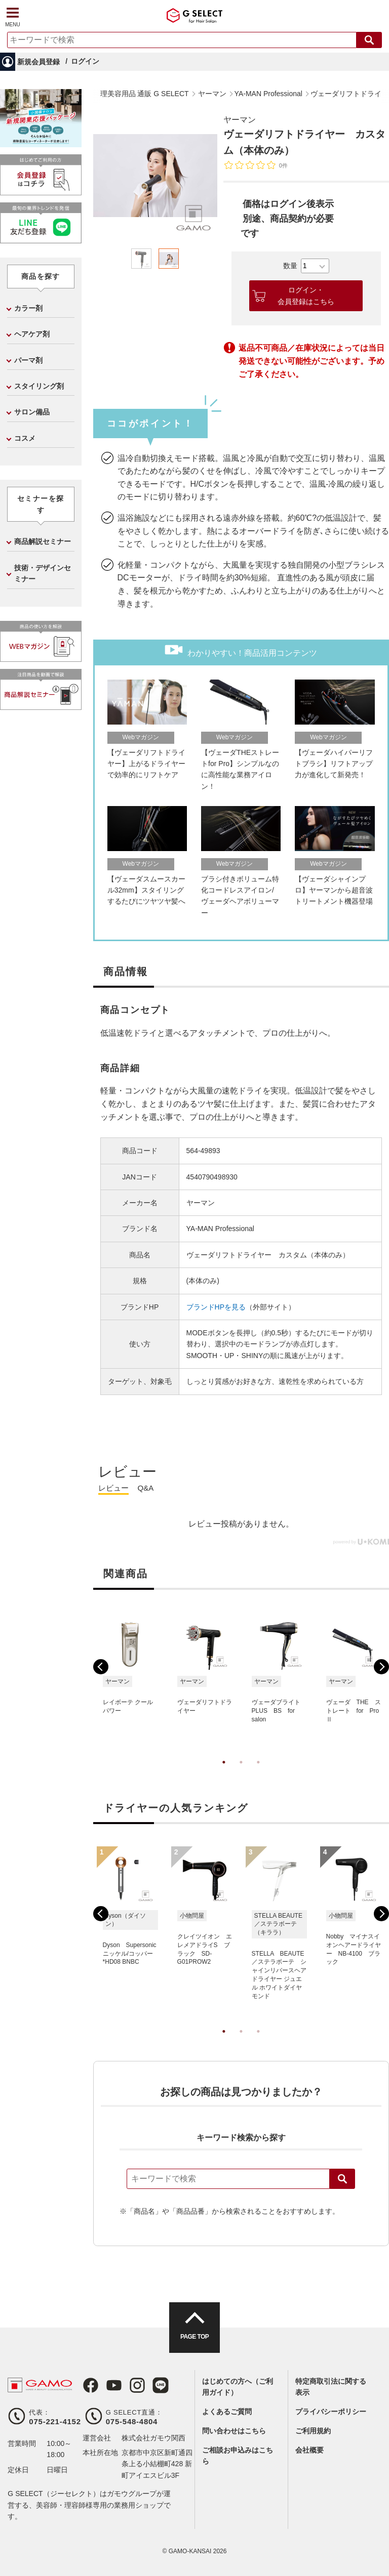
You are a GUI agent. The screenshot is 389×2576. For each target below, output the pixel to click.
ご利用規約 (313, 2431)
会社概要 (309, 2450)
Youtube (114, 2385)
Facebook (91, 2385)
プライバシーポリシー (330, 2412)
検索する (369, 40)
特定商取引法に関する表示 (330, 2386)
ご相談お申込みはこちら (237, 2455)
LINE (160, 2385)
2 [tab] (241, 1772)
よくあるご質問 (227, 2412)
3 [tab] (258, 1772)
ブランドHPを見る (216, 1307)
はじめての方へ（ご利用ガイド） (237, 2386)
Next (381, 1666)
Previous (100, 1666)
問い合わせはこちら (234, 2431)
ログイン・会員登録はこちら (306, 295)
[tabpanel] (155, 175)
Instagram (137, 2385)
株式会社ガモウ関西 (153, 2438)
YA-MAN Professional (220, 1228)
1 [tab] (224, 1772)
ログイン (85, 61)
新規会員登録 (38, 62)
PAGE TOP (194, 2336)
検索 (342, 2179)
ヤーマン (239, 119)
